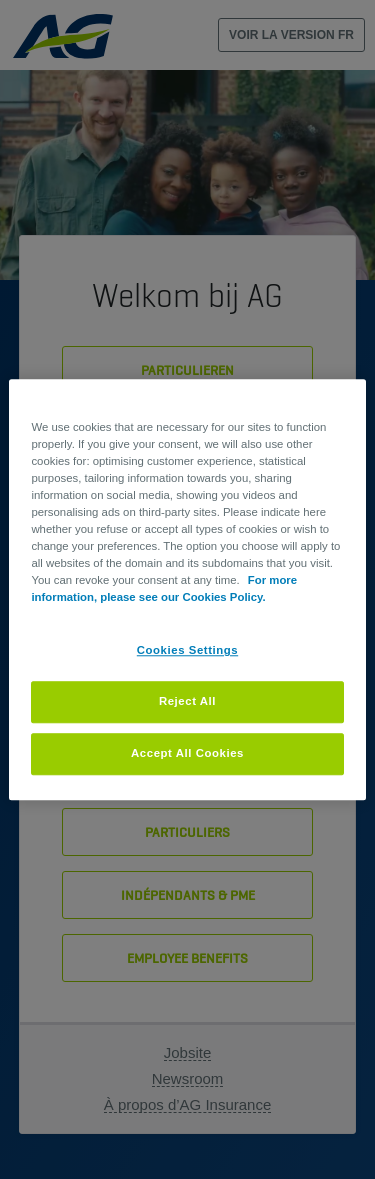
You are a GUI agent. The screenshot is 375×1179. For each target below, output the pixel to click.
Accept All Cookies (187, 753)
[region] (187, 589)
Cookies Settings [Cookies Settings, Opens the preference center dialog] (187, 650)
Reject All (187, 701)
